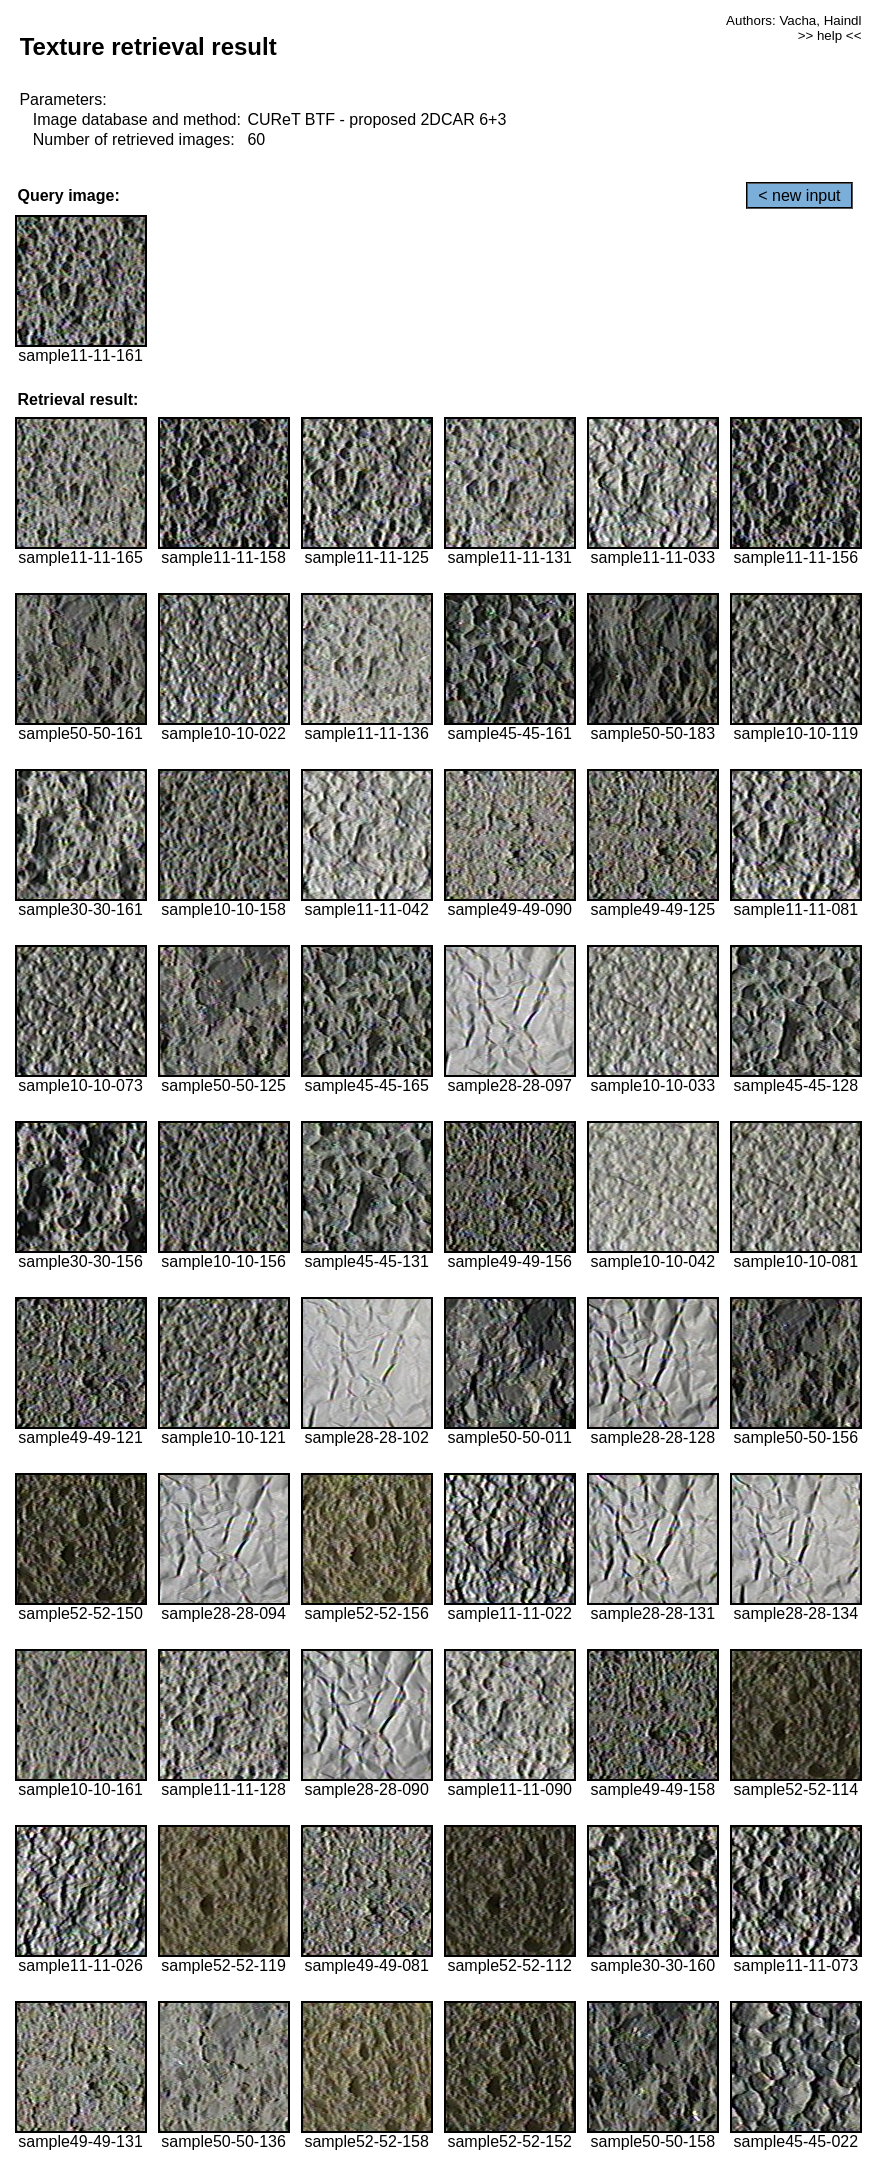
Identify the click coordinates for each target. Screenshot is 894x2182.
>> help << (830, 35)
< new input (799, 195)
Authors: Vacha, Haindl (793, 20)
